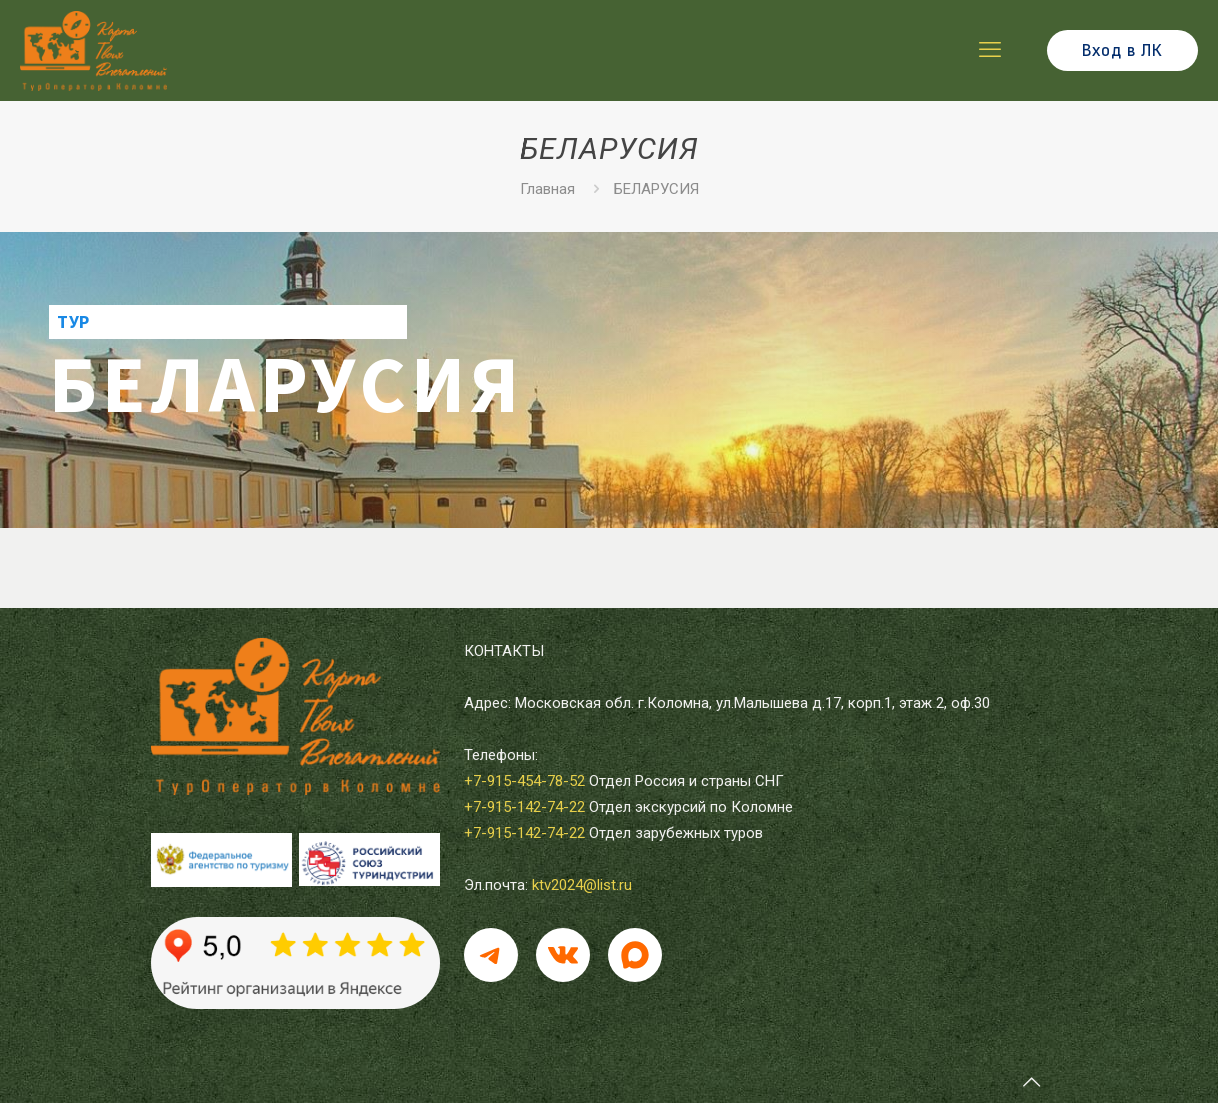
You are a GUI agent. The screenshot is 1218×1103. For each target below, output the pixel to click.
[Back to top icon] (1031, 1082)
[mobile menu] (990, 50)
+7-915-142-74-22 (524, 807)
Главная (547, 189)
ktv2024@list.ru (582, 885)
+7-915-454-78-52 (524, 781)
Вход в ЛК (1122, 50)
